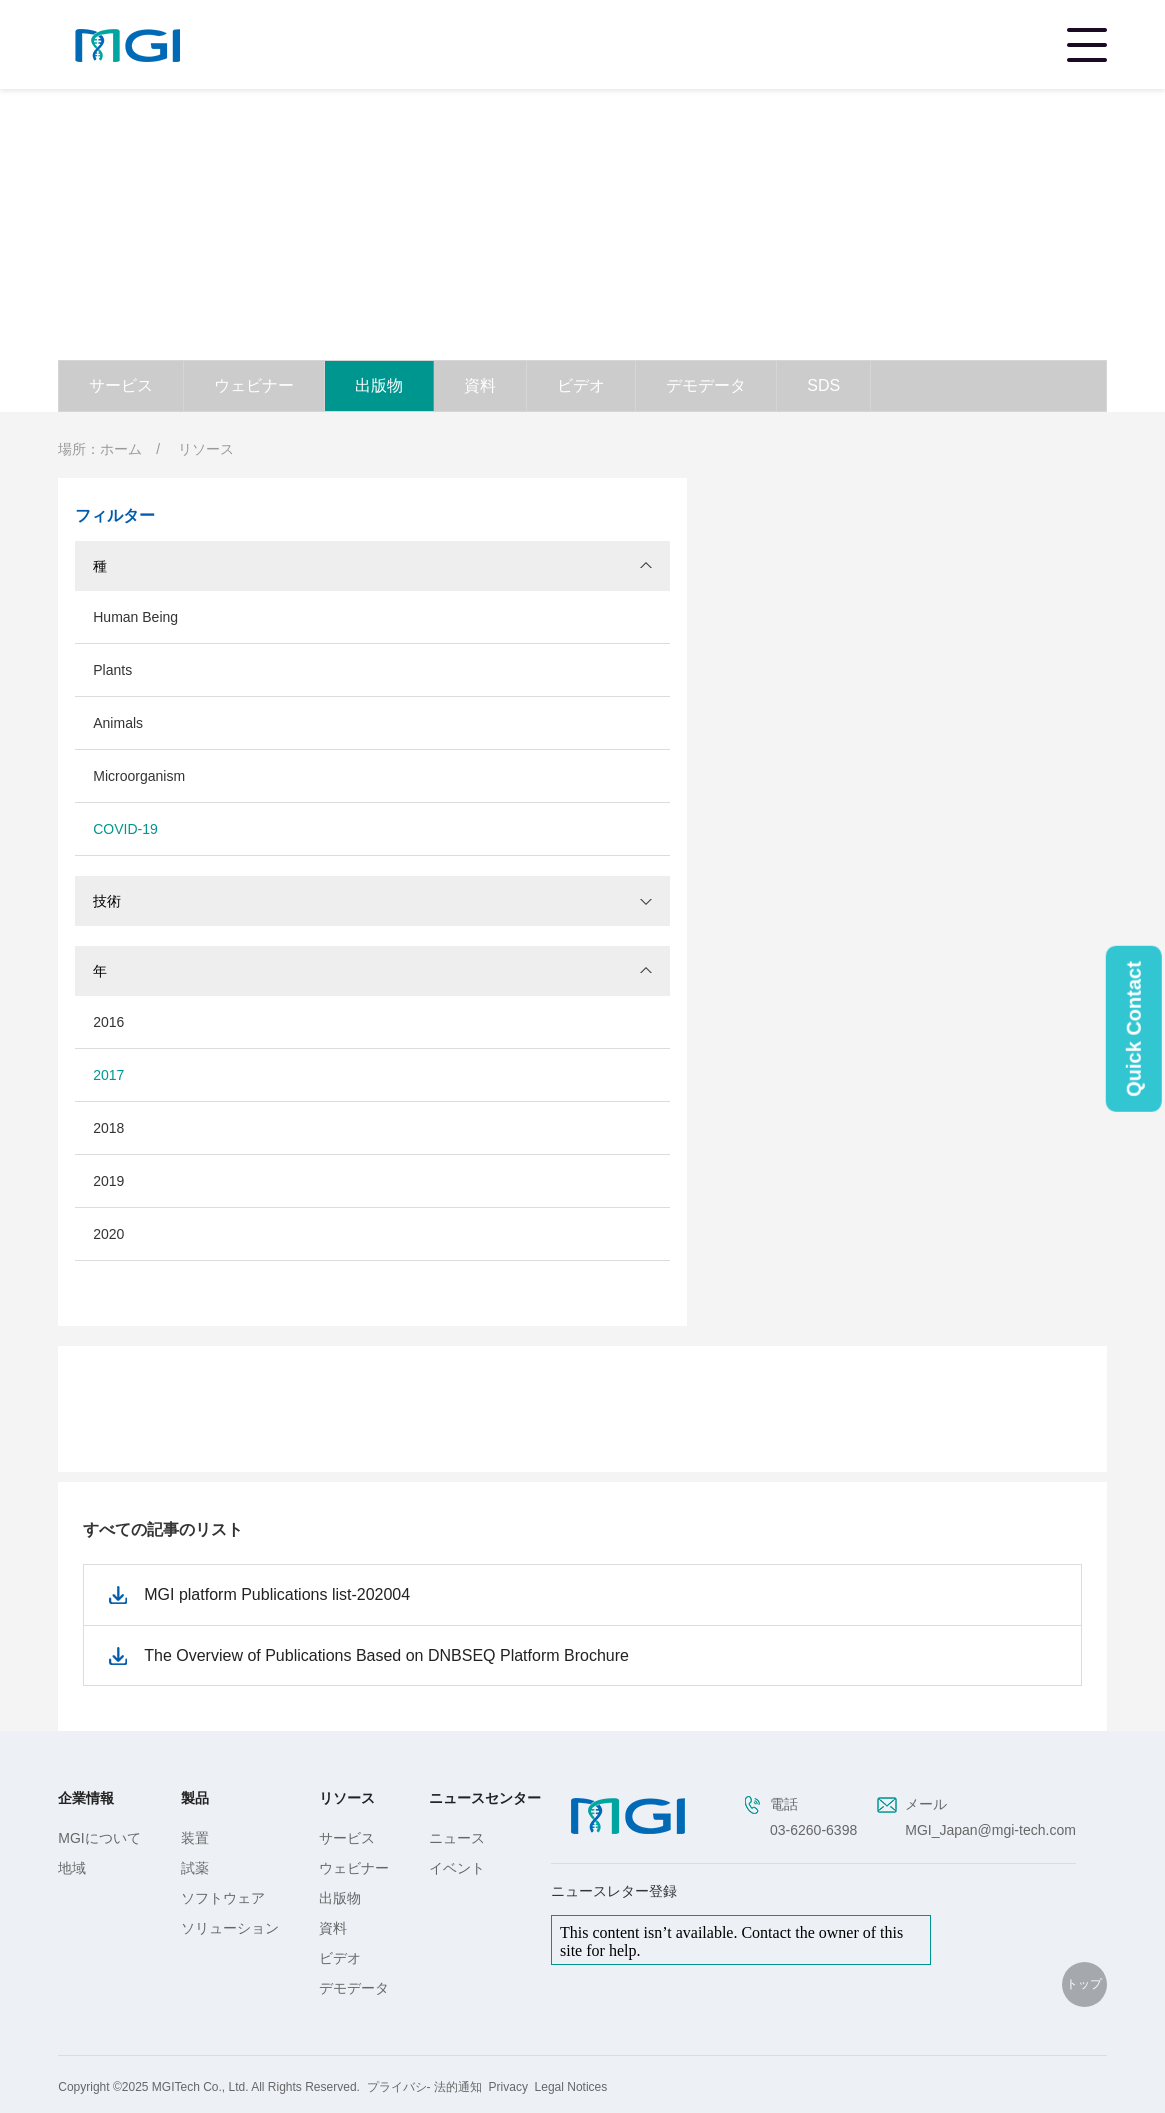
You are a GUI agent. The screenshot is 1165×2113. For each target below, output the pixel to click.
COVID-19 (125, 829)
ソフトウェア (223, 1898)
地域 (72, 1868)
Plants (112, 670)
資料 (480, 385)
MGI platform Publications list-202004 (277, 1594)
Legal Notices (571, 2087)
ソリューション (230, 1928)
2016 (108, 1022)
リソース (206, 449)
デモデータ (706, 385)
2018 (108, 1128)
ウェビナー (254, 385)
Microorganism (139, 776)
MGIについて (99, 1838)
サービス (121, 385)
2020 (108, 1234)
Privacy (508, 2087)
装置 (195, 1838)
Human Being (135, 617)
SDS (823, 385)
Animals (118, 723)
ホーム (121, 449)
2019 (108, 1181)
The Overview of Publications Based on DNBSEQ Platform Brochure (386, 1655)
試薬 (195, 1868)
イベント (457, 1868)
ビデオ (581, 385)
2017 (108, 1075)
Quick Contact (1134, 1029)
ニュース (457, 1838)
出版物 (379, 385)
